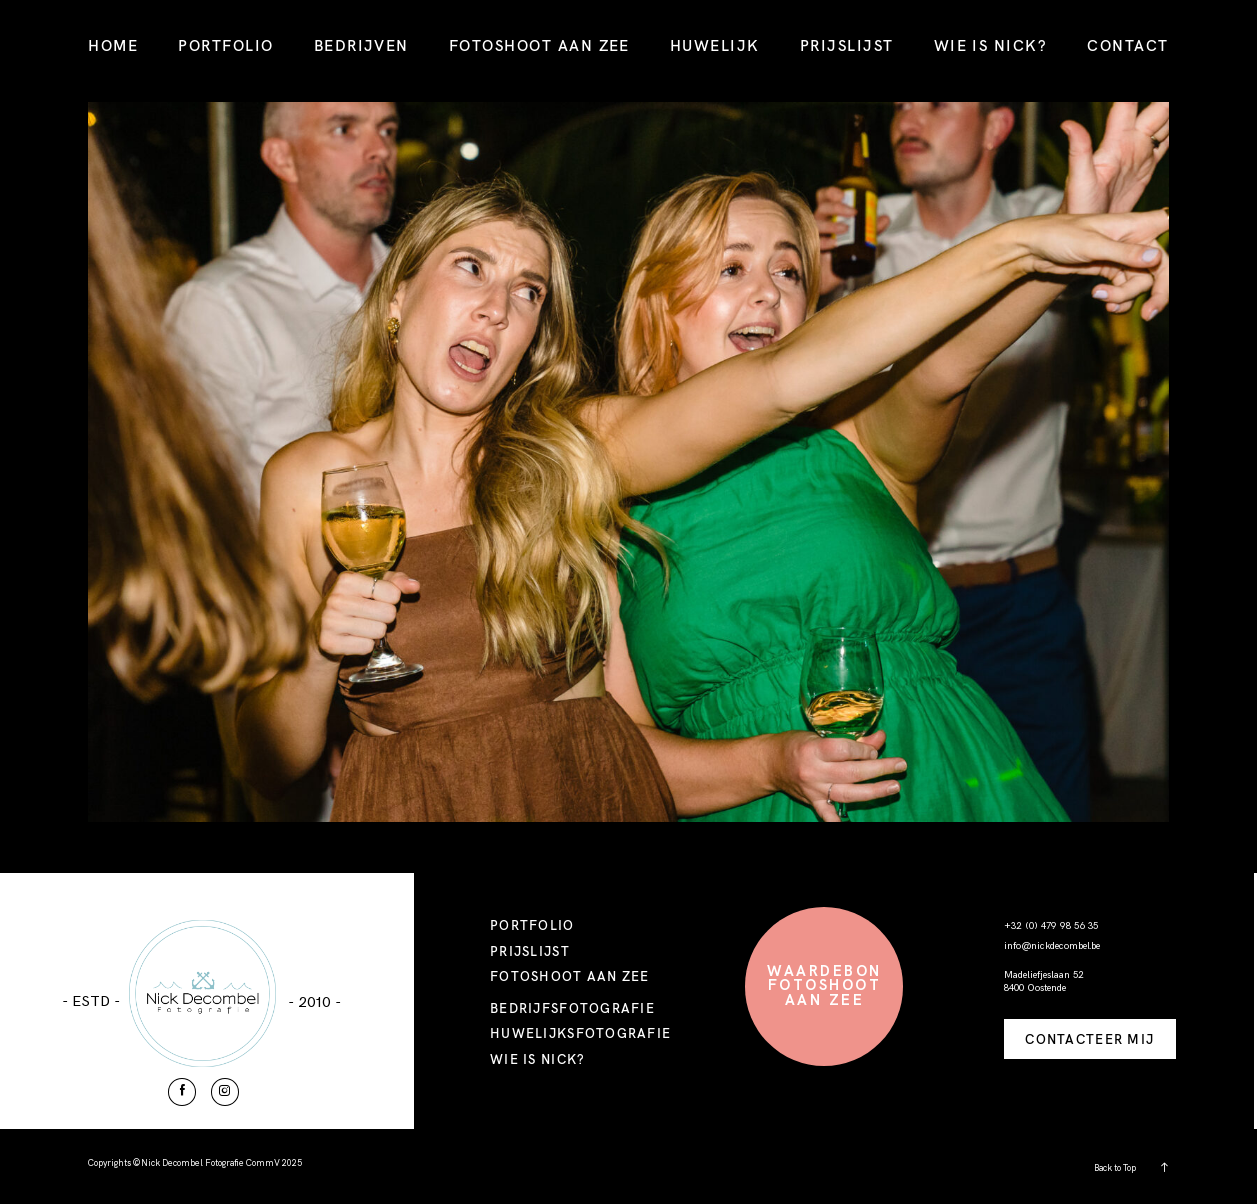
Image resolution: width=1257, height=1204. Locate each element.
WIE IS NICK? (991, 45)
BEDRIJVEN (361, 45)
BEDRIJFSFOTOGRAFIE (572, 1008)
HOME (113, 45)
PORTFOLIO (225, 45)
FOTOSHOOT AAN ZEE (539, 45)
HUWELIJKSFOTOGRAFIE (580, 1033)
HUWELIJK (715, 45)
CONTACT (1127, 45)
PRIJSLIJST (847, 45)
